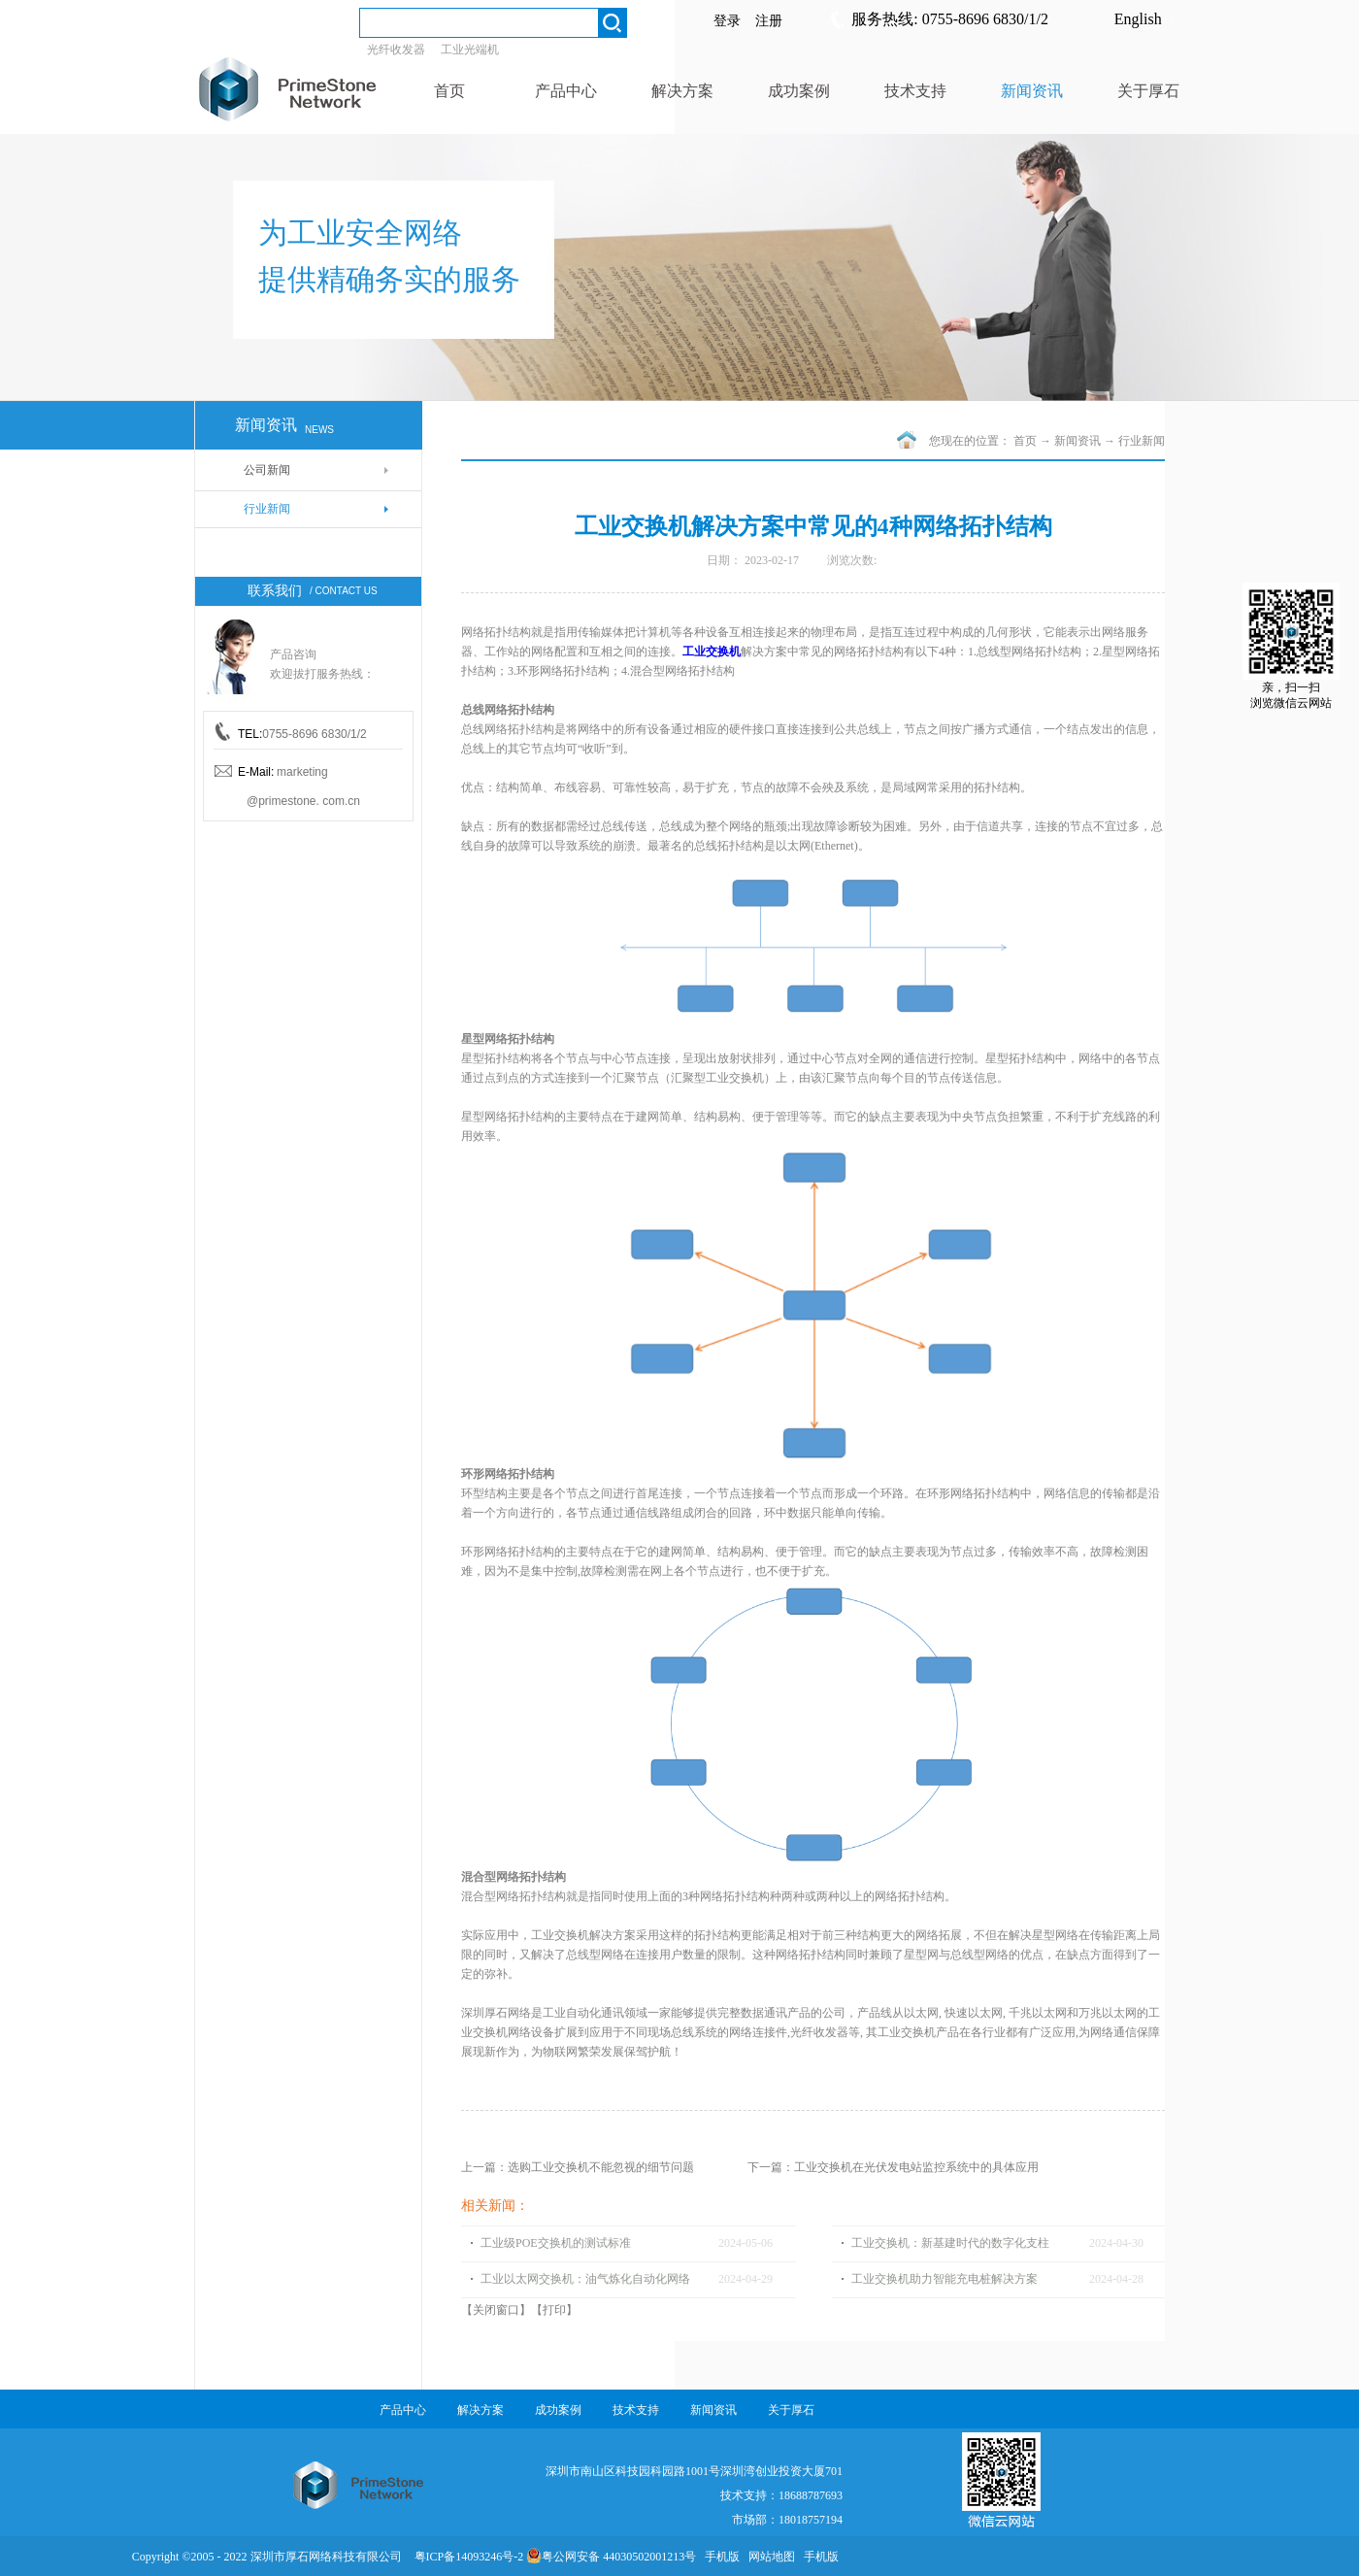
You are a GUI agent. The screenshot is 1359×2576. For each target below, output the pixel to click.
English (1138, 19)
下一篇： (893, 2167)
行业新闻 (1141, 441)
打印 (554, 2310)
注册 (768, 21)
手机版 (719, 2556)
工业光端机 (470, 49)
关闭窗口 (496, 2310)
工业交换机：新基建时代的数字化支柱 (950, 2243)
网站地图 (769, 2556)
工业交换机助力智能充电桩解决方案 (944, 2279)
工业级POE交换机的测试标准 (556, 2243)
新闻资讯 (1077, 441)
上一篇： (577, 2167)
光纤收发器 (396, 49)
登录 (727, 21)
